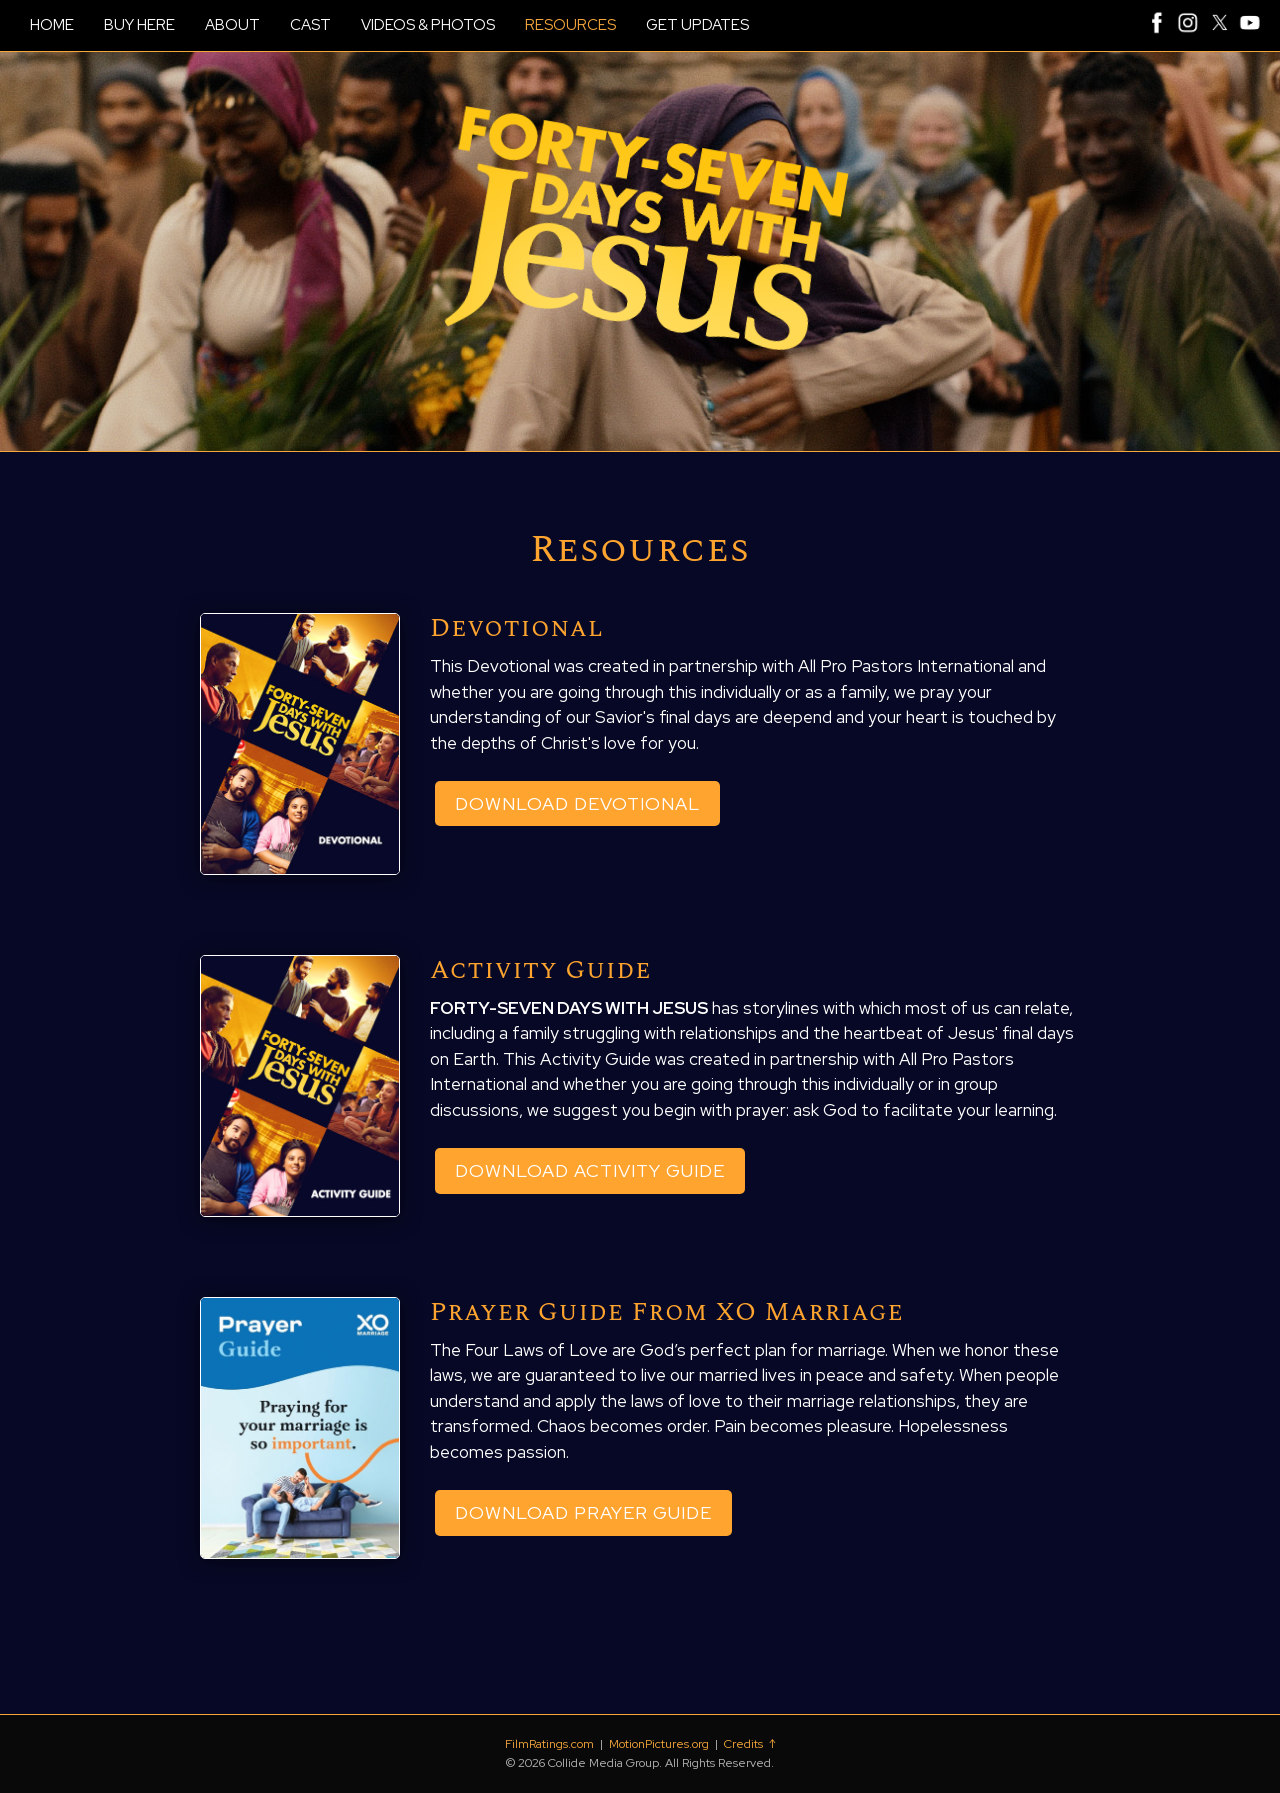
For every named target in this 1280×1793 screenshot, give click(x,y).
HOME (52, 25)
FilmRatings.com (549, 1744)
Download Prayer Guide (583, 1512)
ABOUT (232, 25)
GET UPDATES (697, 25)
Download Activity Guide (590, 1170)
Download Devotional (577, 803)
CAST (310, 25)
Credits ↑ (749, 1744)
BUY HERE (139, 25)
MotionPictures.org (659, 1744)
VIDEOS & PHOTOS (428, 25)
